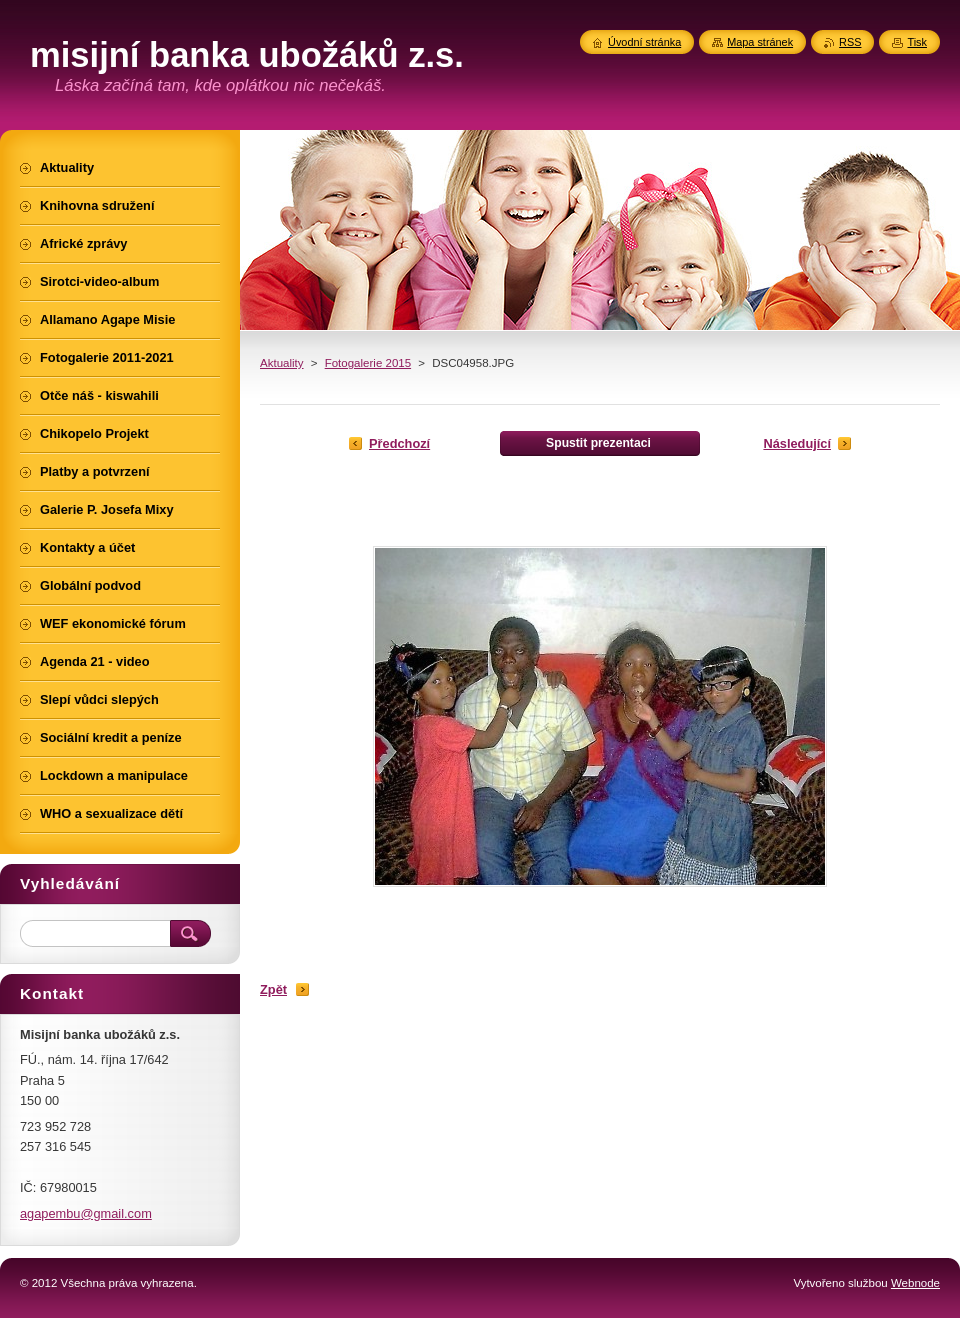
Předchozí (399, 443)
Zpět (273, 989)
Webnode (915, 1283)
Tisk (917, 42)
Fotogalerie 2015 (368, 363)
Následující (797, 443)
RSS (850, 42)
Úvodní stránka (644, 42)
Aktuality (282, 363)
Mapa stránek (760, 42)
